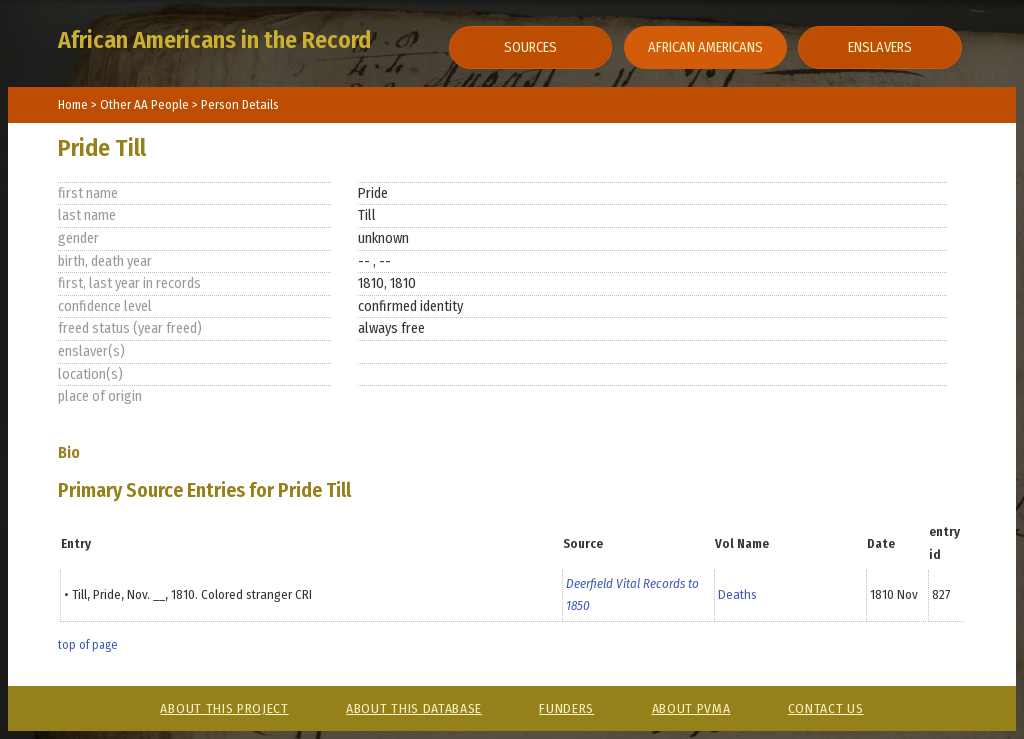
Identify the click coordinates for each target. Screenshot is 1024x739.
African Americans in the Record (214, 40)
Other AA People (146, 104)
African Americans (705, 47)
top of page (87, 645)
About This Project (224, 708)
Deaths (737, 594)
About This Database (414, 708)
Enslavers (880, 47)
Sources (530, 47)
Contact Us (826, 708)
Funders (566, 708)
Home (73, 104)
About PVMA (691, 708)
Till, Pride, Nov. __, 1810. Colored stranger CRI (192, 594)
